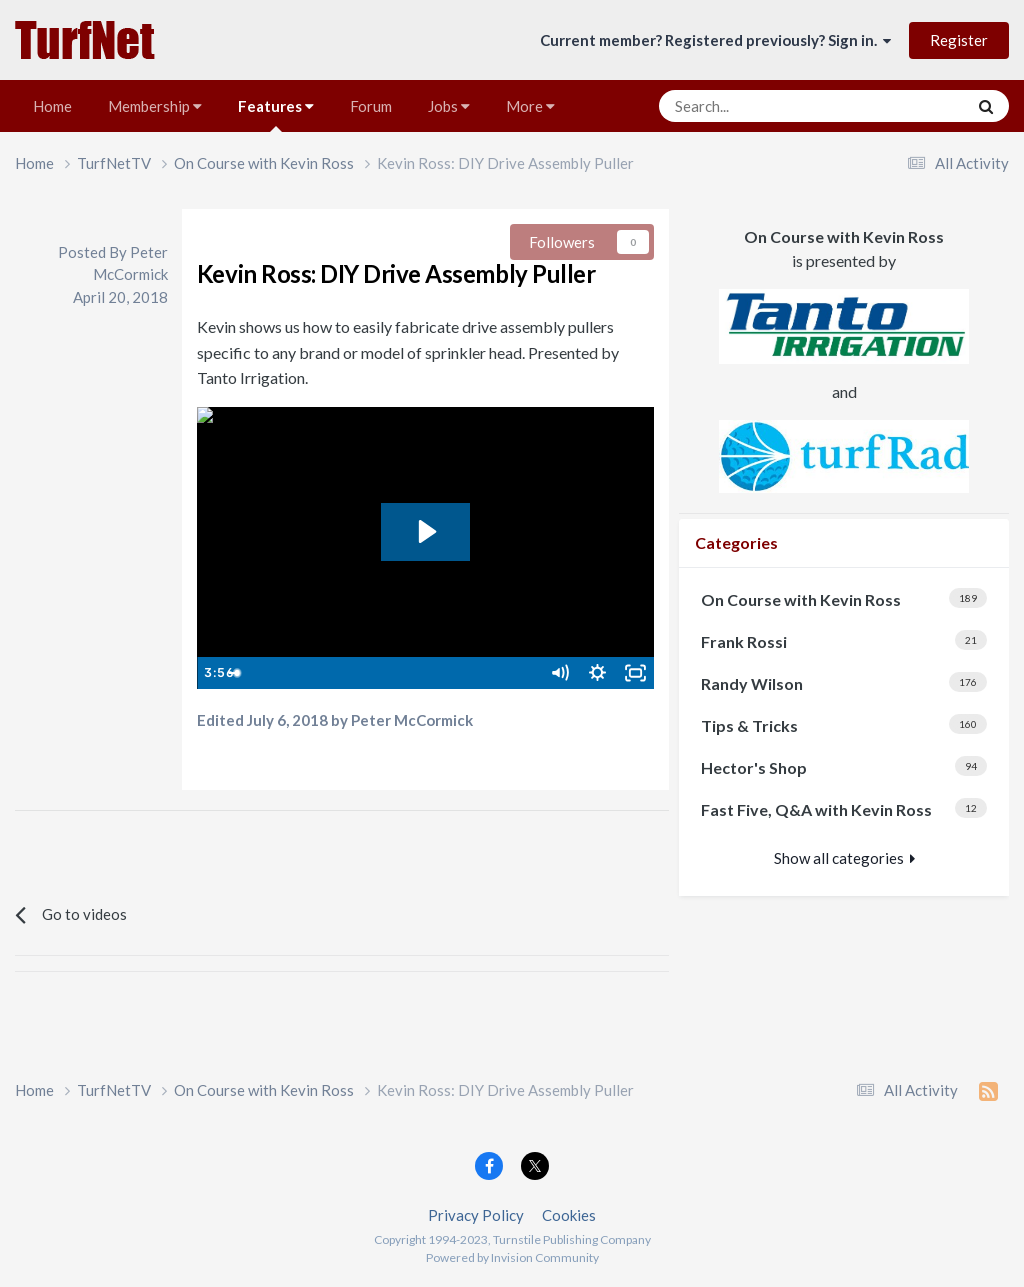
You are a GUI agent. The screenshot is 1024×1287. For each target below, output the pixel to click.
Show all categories (844, 858)
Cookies (569, 1215)
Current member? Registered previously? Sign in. (715, 40)
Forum (371, 106)
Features (276, 114)
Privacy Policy (476, 1215)
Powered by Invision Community (512, 1257)
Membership (155, 106)
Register (959, 40)
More (530, 106)
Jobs (449, 106)
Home (52, 106)
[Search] (763, 106)
